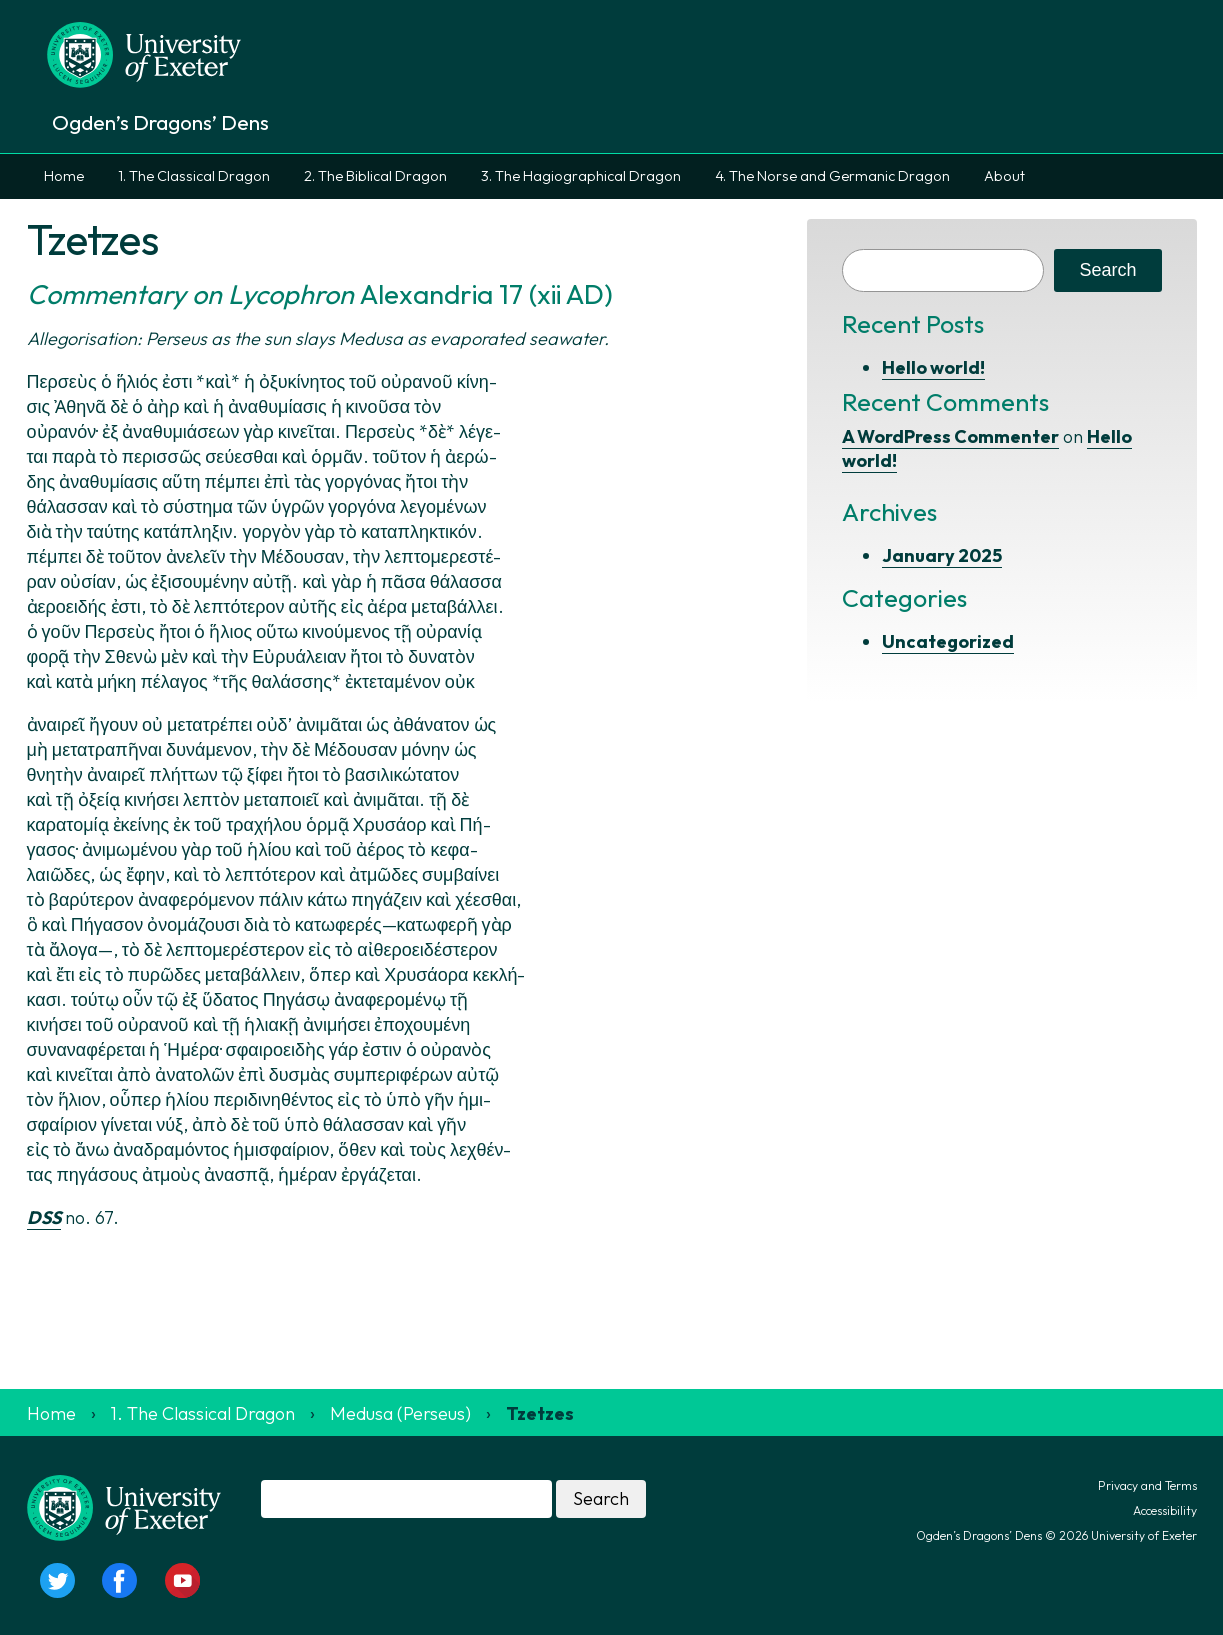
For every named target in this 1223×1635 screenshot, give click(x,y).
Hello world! (933, 367)
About (1004, 176)
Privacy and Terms (1147, 1485)
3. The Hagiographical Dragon (581, 176)
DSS (44, 1217)
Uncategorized (948, 641)
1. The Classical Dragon (194, 176)
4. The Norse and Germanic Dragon (832, 176)
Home (64, 176)
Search (1107, 270)
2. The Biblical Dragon (375, 176)
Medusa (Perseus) (400, 1413)
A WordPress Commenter (950, 436)
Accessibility (1165, 1510)
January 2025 (942, 555)
